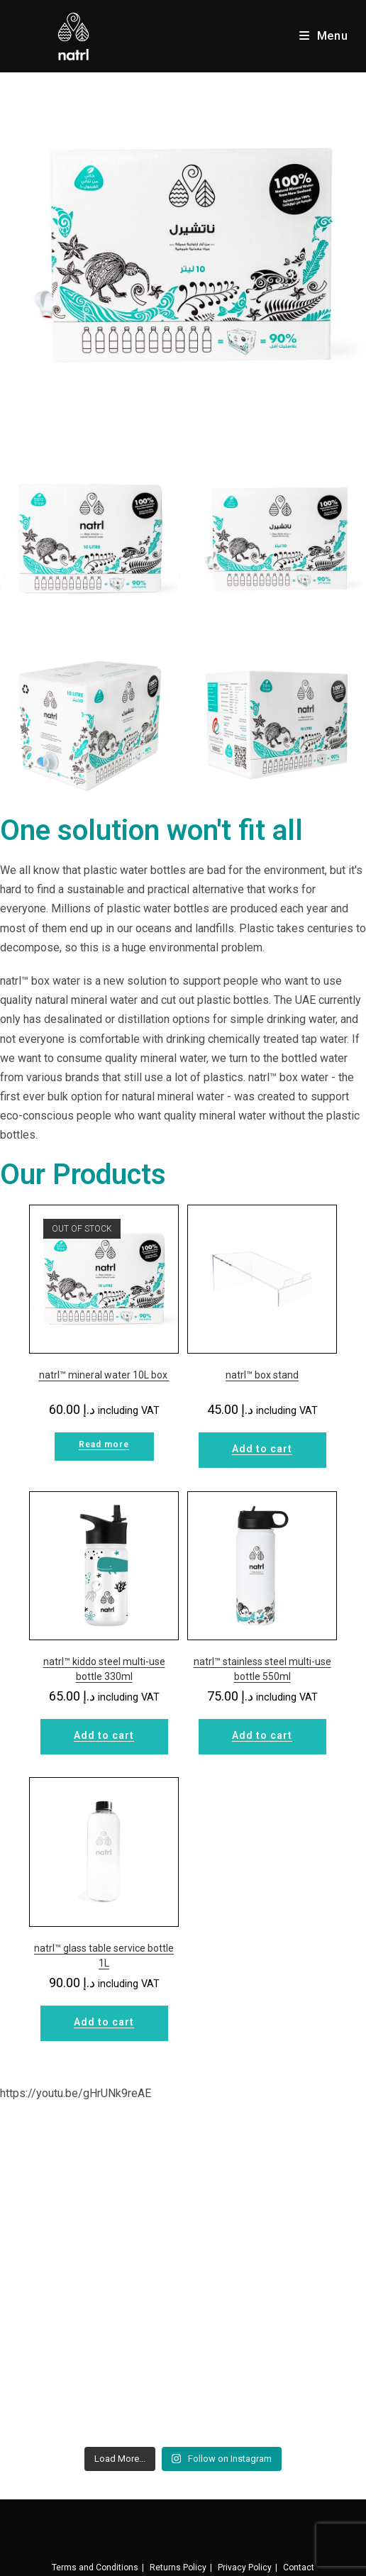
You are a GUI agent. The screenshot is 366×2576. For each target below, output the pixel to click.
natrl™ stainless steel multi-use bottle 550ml (262, 1669)
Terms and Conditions (95, 2567)
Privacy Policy (245, 2567)
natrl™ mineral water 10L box (104, 1375)
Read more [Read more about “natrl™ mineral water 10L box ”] (104, 1444)
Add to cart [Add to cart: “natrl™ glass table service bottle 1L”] (104, 2022)
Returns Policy (178, 2567)
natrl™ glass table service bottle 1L (104, 1955)
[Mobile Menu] (323, 36)
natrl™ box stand (262, 1375)
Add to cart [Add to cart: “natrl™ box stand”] (262, 1448)
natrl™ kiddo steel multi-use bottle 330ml (104, 1669)
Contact (298, 2567)
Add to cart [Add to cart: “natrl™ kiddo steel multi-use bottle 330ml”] (104, 1735)
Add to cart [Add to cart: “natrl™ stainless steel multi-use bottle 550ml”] (262, 1735)
